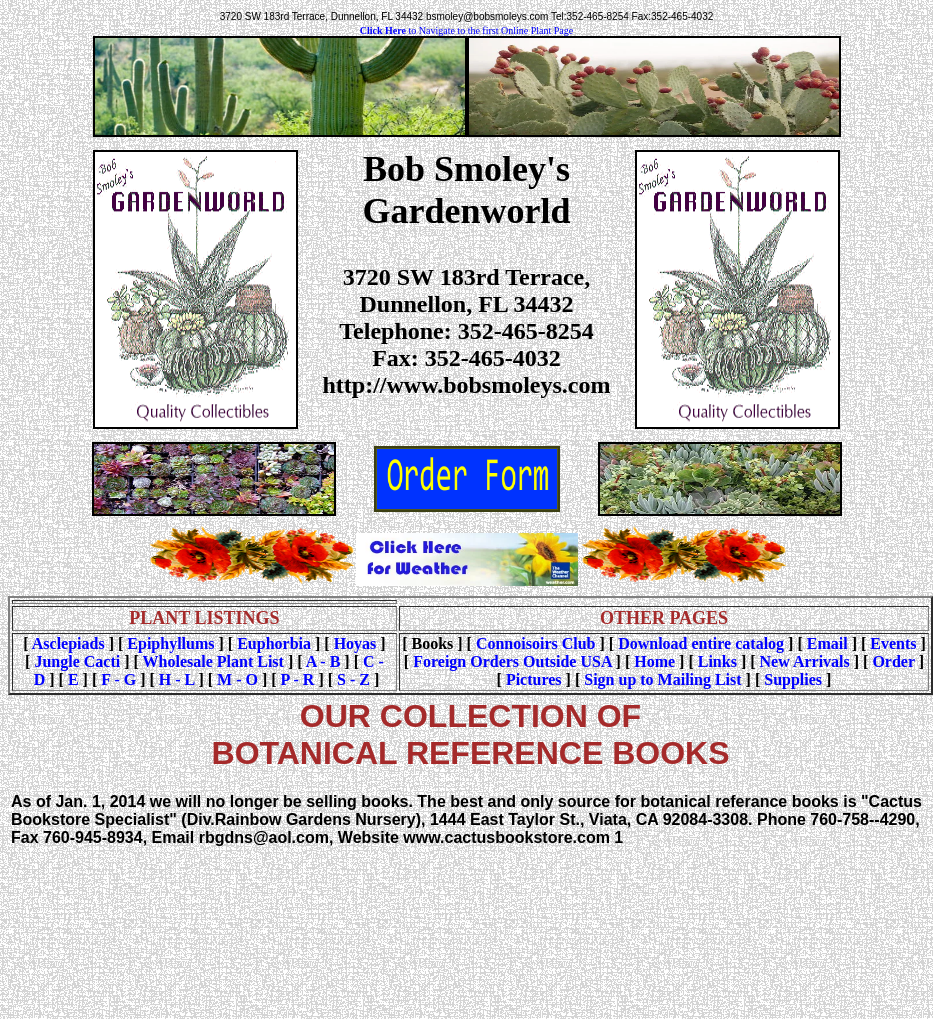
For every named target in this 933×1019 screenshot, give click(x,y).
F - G (118, 679)
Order (893, 661)
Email (827, 643)
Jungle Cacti (77, 661)
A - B (323, 661)
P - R (298, 679)
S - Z (353, 679)
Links (717, 661)
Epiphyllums (170, 643)
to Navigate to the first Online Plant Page (466, 30)
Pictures (534, 679)
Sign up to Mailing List (662, 679)
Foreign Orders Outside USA (512, 661)
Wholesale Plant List (213, 661)
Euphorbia (274, 643)
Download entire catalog (701, 643)
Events (893, 643)
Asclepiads (68, 643)
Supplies (793, 679)
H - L (177, 679)
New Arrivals (805, 661)
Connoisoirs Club (536, 643)
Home (654, 661)
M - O (237, 679)
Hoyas (355, 643)
